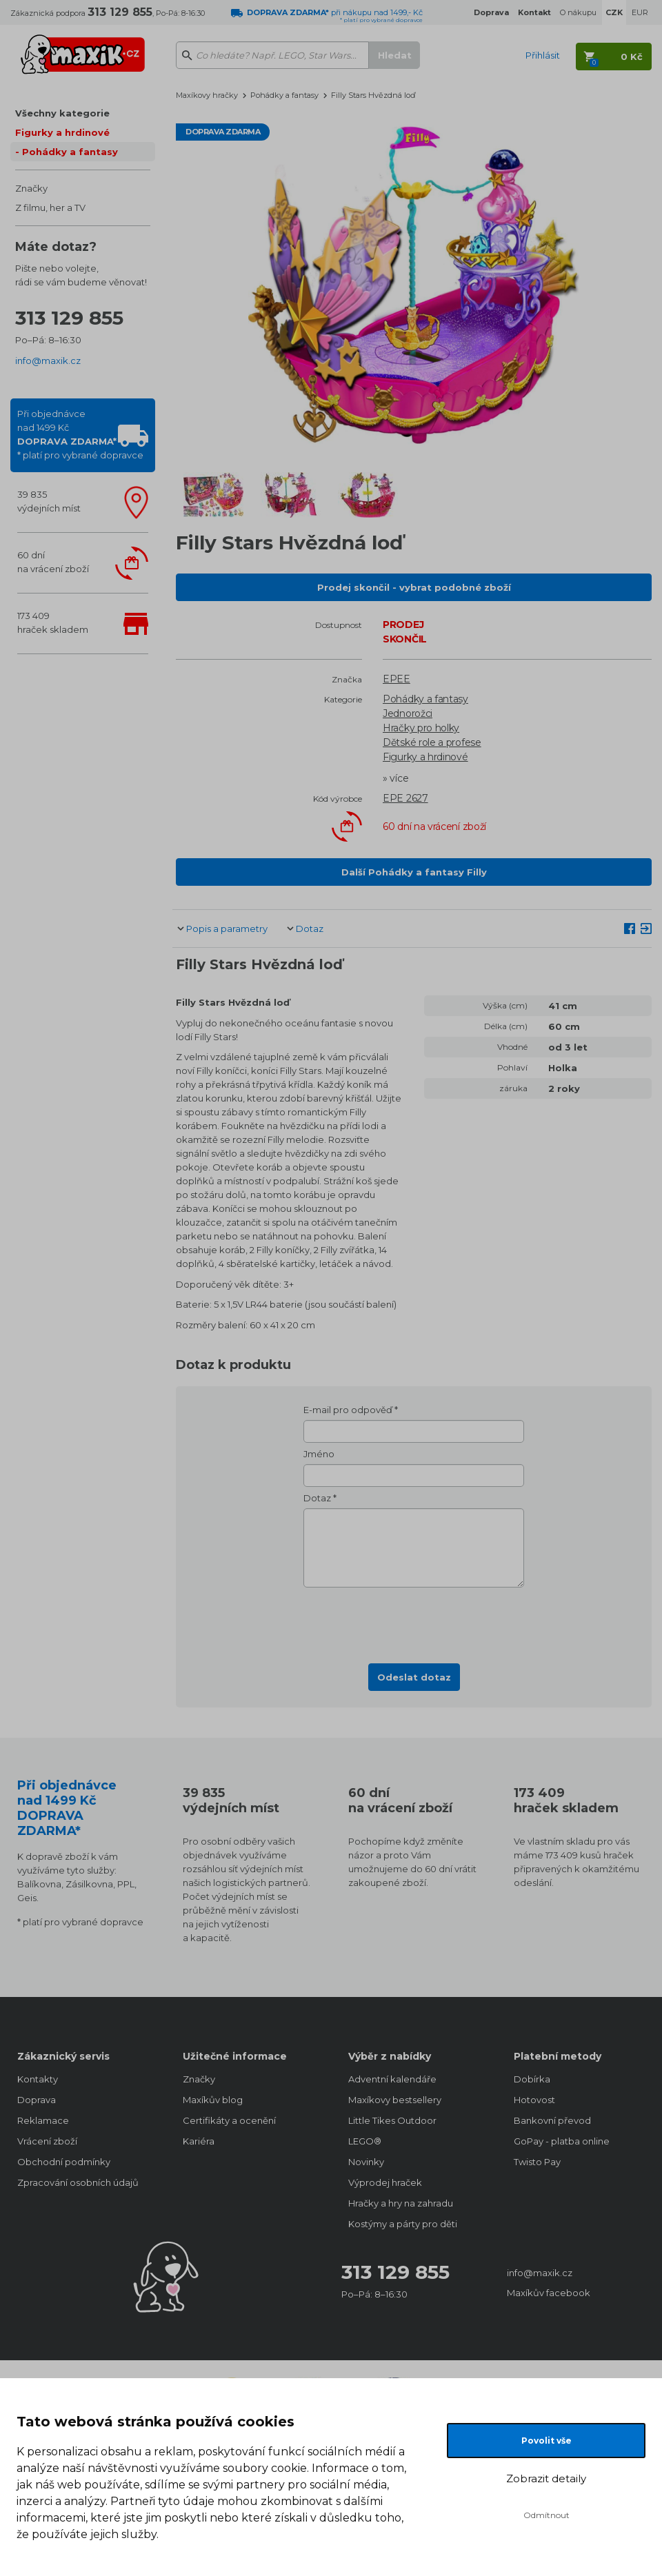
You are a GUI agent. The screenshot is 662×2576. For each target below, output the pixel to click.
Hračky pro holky (421, 728)
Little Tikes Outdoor (392, 2120)
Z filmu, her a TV (50, 207)
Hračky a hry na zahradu (400, 2203)
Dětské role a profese (432, 742)
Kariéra (198, 2141)
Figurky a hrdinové (62, 132)
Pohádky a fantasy (70, 151)
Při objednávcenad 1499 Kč (80, 434)
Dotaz (309, 928)
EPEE (396, 679)
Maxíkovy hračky (207, 95)
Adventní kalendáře (392, 2079)
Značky (31, 188)
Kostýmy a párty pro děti (402, 2223)
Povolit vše (546, 2440)
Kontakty (37, 2079)
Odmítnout (546, 2515)
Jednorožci (407, 713)
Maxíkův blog (213, 2099)
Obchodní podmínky (63, 2161)
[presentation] (414, 1621)
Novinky (366, 2161)
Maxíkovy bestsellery (394, 2099)
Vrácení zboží (47, 2141)
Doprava (36, 2099)
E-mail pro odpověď (347, 1409)
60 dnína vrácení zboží (53, 561)
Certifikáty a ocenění (229, 2120)
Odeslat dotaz (414, 1677)
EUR (640, 12)
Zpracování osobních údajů (78, 2182)
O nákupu (578, 12)
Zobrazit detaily (546, 2478)
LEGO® (364, 2141)
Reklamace (43, 2120)
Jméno (318, 1453)
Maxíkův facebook (548, 2292)
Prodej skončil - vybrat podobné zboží (414, 587)
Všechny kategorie (62, 113)
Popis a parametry (227, 928)
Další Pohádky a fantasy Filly (414, 872)
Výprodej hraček (385, 2182)
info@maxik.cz (48, 360)
